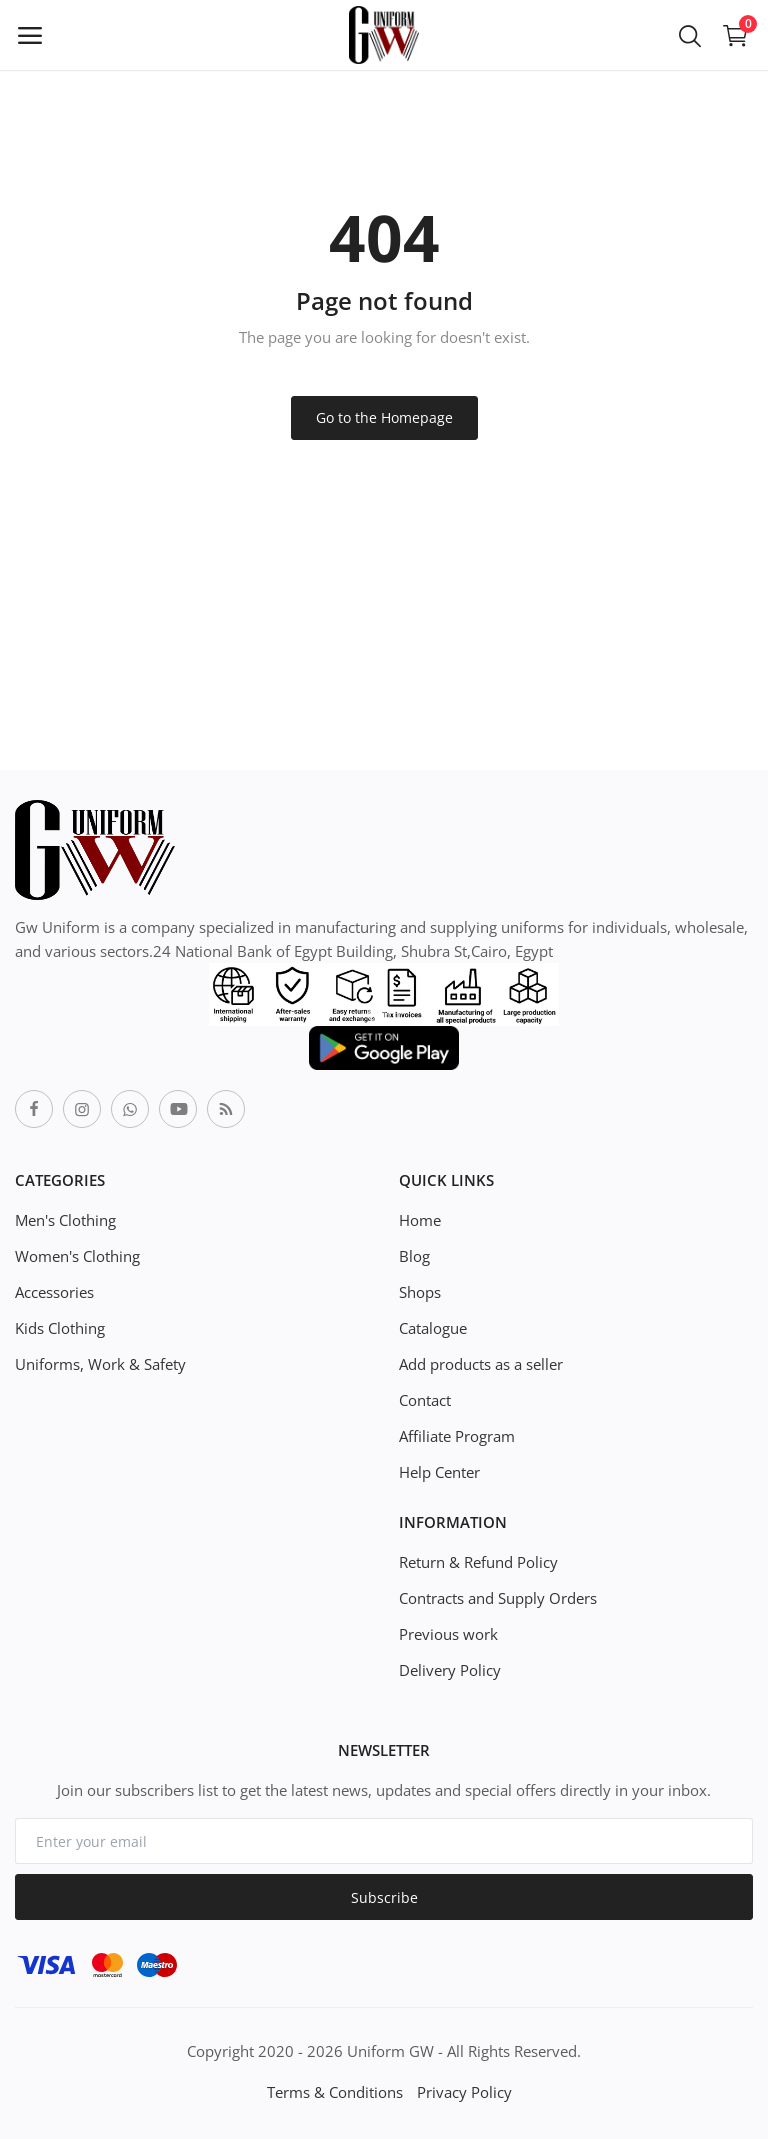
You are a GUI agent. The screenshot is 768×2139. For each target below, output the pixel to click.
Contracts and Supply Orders (498, 1598)
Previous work (448, 1634)
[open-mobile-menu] (30, 35)
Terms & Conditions (335, 2092)
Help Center (439, 1472)
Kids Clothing (60, 1328)
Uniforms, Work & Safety (100, 1364)
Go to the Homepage (384, 417)
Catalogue (433, 1328)
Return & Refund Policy (478, 1562)
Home (420, 1220)
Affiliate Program (457, 1436)
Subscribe (384, 1897)
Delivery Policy (450, 1670)
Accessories (54, 1292)
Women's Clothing (77, 1256)
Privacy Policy (464, 2092)
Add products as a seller (481, 1364)
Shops (420, 1292)
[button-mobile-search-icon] (690, 35)
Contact (425, 1400)
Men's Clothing (65, 1220)
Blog (414, 1256)
